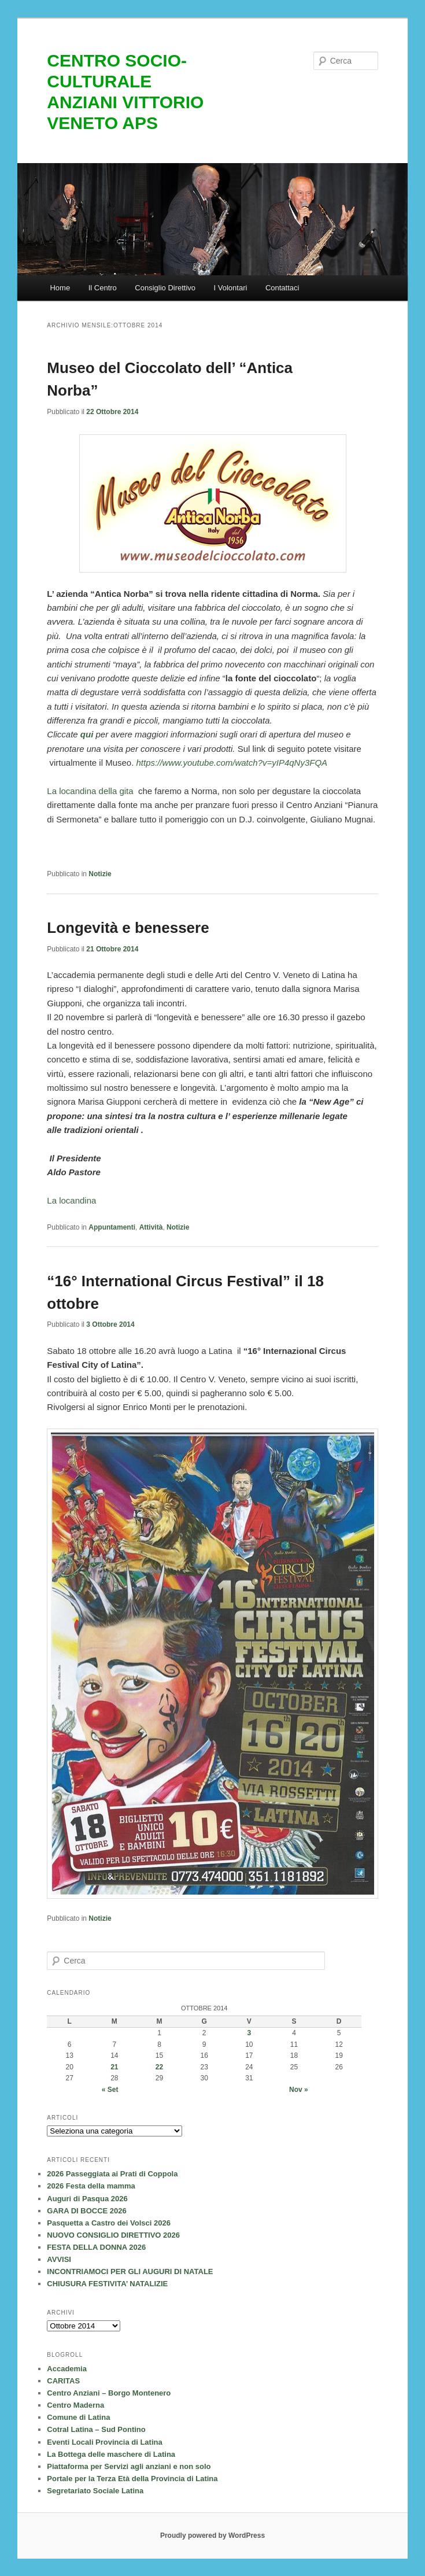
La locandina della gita (90, 791)
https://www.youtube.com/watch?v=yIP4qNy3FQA (232, 762)
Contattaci (282, 287)
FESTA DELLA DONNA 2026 (96, 2247)
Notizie (99, 874)
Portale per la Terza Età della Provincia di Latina (132, 2478)
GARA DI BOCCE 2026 (87, 2210)
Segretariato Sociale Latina (95, 2490)
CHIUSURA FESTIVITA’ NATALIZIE (107, 2283)
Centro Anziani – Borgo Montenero (109, 2393)
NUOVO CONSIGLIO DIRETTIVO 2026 (113, 2235)
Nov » (298, 2090)
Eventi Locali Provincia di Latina (104, 2442)
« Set (110, 2090)
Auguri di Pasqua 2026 (87, 2198)
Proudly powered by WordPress (212, 2535)
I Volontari (230, 287)
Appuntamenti (111, 1227)
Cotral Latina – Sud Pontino (96, 2429)
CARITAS (63, 2380)
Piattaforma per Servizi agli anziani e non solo (128, 2466)
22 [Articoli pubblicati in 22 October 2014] (159, 2067)
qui (87, 734)
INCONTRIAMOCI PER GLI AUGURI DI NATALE (130, 2271)
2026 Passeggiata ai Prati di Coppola (112, 2173)
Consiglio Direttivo (165, 287)
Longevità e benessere (128, 927)
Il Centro (102, 287)
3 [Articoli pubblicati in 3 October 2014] (249, 2033)
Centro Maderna (75, 2405)
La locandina (71, 1200)
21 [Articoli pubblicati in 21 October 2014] (114, 2067)
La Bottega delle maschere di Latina (111, 2454)
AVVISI (59, 2259)
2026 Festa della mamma (91, 2186)
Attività (151, 1227)
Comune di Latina (78, 2417)
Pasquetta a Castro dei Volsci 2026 (109, 2223)
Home (60, 287)
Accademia (67, 2368)
